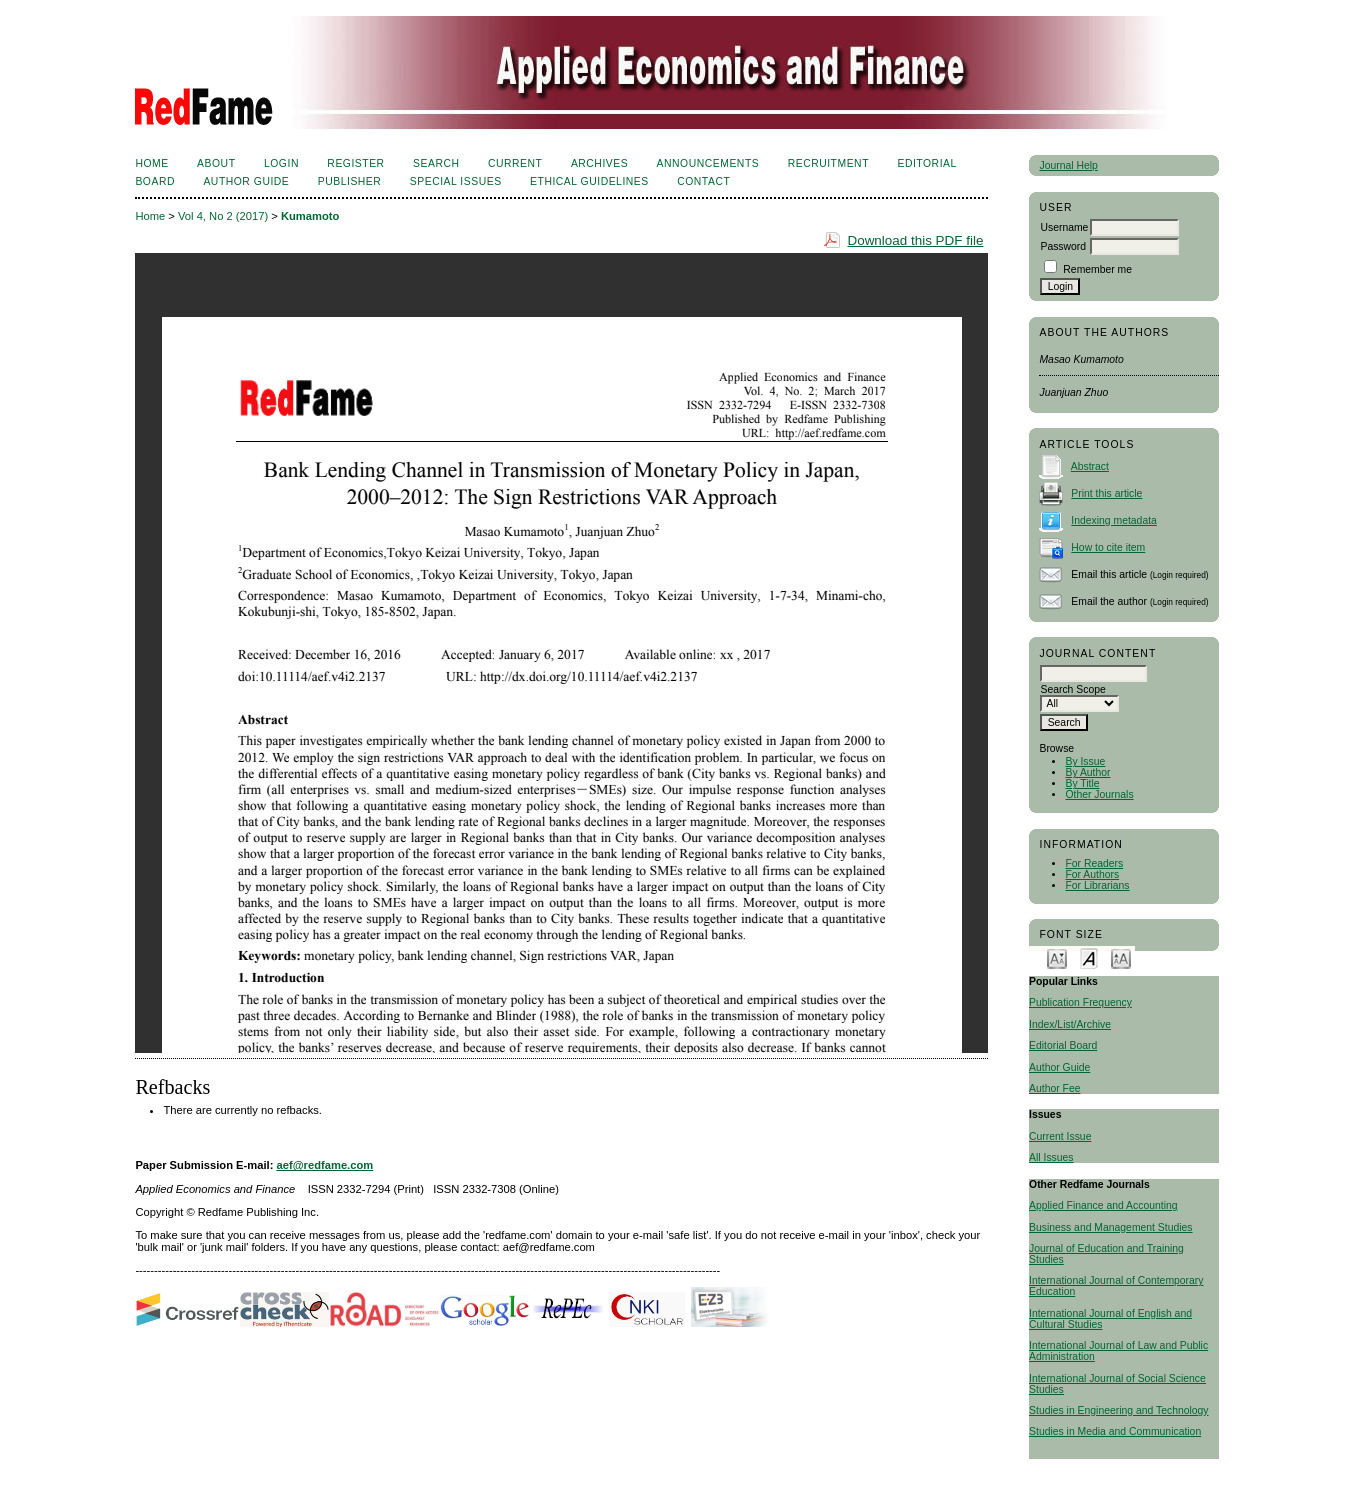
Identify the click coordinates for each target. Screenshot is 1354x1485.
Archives (599, 163)
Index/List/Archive (1070, 1024)
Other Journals (1099, 794)
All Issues (1051, 1157)
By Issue (1085, 761)
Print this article (1106, 493)
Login (281, 163)
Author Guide (1059, 1067)
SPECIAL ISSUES (456, 181)
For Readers (1094, 863)
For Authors (1092, 874)
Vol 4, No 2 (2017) (223, 216)
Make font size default (1089, 957)
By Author (1087, 772)
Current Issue (1060, 1136)
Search (436, 163)
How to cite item (1108, 547)
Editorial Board (1063, 1045)
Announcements (708, 163)
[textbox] (1093, 673)
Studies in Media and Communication (1115, 1431)
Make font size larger (1121, 957)
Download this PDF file (915, 240)
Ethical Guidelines (589, 181)
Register (355, 163)
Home (151, 163)
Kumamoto (310, 216)
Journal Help (1068, 165)
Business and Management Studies (1110, 1227)
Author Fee (1054, 1088)
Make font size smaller (1057, 957)
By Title (1082, 783)
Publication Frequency (1080, 1002)
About (216, 163)
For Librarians (1097, 885)
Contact (703, 181)
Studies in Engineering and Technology (1118, 1410)
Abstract (1090, 466)
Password (1063, 246)
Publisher (350, 181)
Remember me (1097, 269)
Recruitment (828, 163)
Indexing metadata (1114, 520)
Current (515, 163)
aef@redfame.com (325, 1165)
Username (1064, 227)
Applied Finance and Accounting (1103, 1205)
